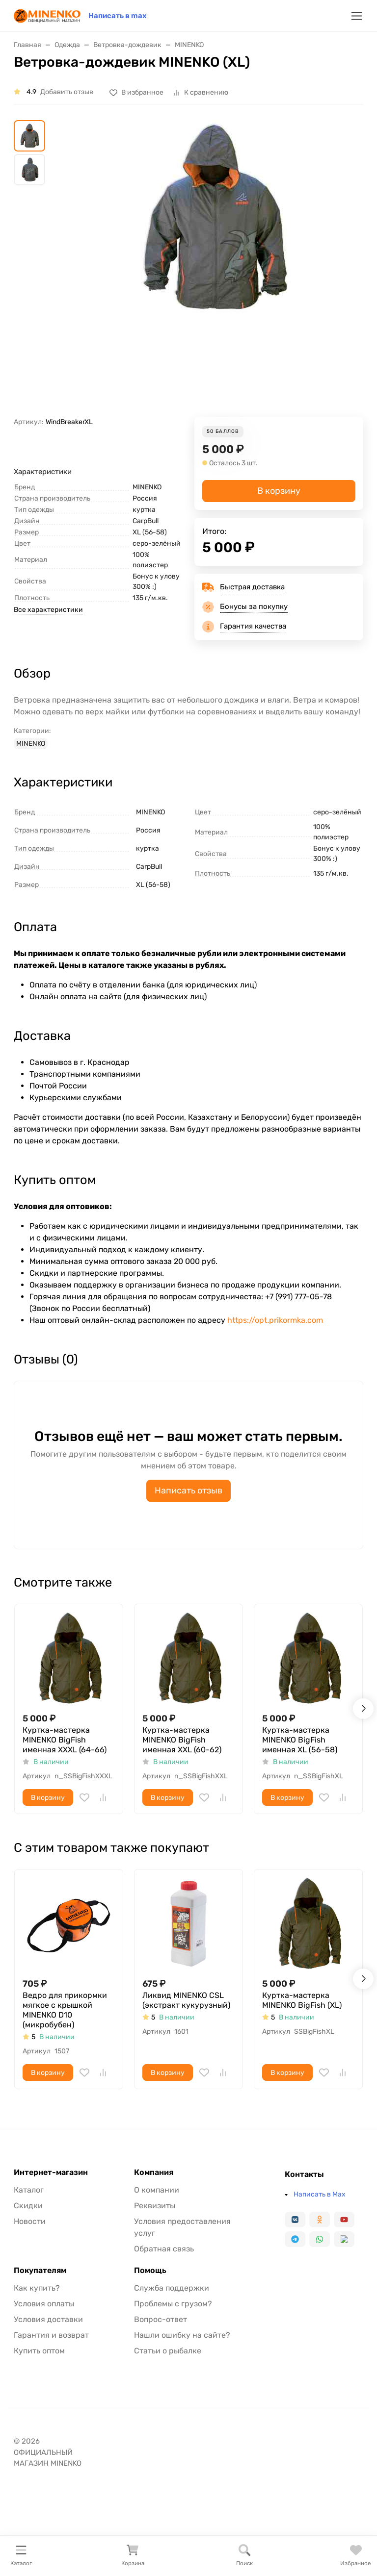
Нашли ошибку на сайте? (182, 2335)
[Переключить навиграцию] (356, 16)
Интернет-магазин (51, 2172)
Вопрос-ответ (160, 2319)
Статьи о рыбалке (167, 2350)
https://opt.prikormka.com (275, 1320)
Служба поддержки (171, 2288)
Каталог (29, 2190)
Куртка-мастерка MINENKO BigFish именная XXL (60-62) (181, 1739)
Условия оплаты (44, 2303)
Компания (153, 2172)
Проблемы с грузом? (173, 2303)
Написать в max (117, 15)
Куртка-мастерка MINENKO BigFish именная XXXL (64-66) (65, 1739)
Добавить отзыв (66, 92)
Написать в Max (320, 2194)
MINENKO (30, 743)
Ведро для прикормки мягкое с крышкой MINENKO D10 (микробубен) (65, 2010)
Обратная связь (164, 2248)
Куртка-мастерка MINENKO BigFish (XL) (302, 2000)
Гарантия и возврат (51, 2335)
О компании (156, 2190)
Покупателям (40, 2270)
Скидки (28, 2205)
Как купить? (37, 2288)
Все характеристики (48, 610)
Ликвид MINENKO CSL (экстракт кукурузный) (186, 2000)
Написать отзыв (188, 1490)
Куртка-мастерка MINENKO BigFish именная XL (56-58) (299, 1739)
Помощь (150, 2270)
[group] (212, 268)
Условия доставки (48, 2319)
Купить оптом (39, 2350)
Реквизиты (154, 2205)
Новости (30, 2221)
